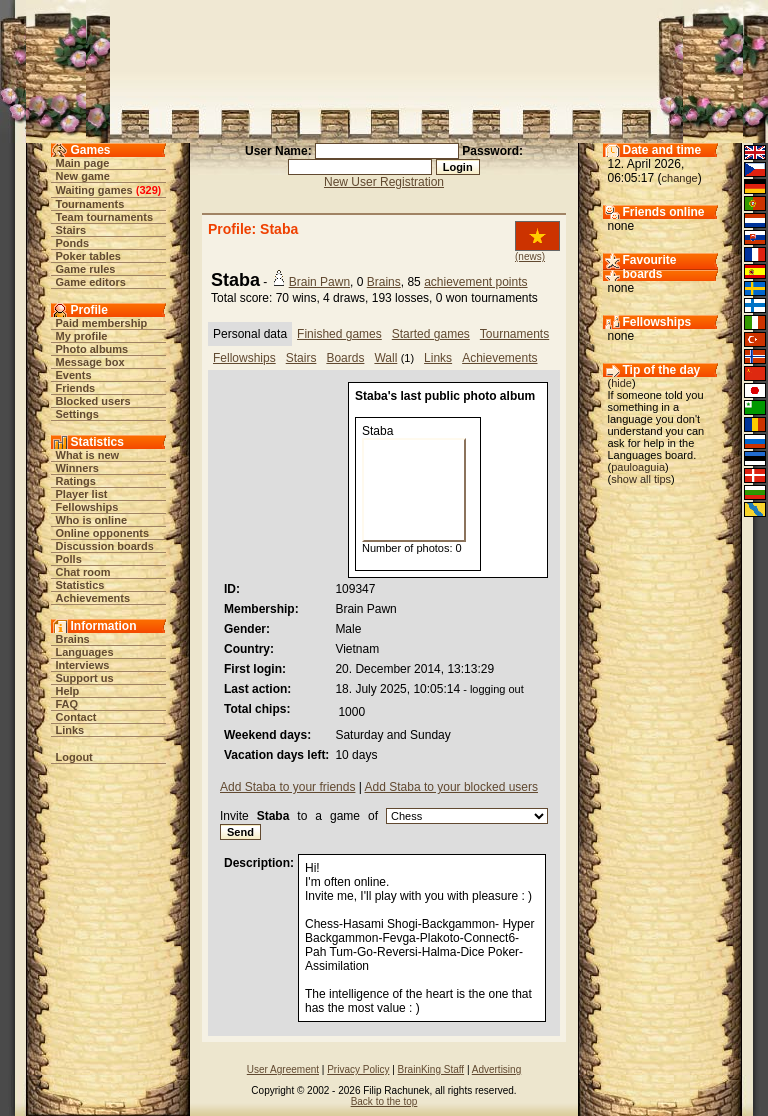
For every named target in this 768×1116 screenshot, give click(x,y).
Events (74, 375)
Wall (385, 358)
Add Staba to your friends (287, 787)
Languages (85, 652)
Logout (74, 757)
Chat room (83, 572)
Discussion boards (105, 546)
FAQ (67, 704)
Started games (431, 334)
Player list (82, 494)
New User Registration (384, 182)
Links (70, 730)
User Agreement (283, 1069)
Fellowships (87, 507)
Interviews (83, 665)
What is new (88, 455)
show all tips (641, 479)
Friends (76, 388)
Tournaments (90, 204)
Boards (345, 358)
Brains (73, 639)
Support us (85, 678)
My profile (82, 336)
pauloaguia (638, 467)
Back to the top (384, 1101)
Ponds (73, 243)
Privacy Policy (358, 1069)
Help (68, 691)
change (680, 178)
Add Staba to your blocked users (451, 787)
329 (148, 190)
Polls (69, 559)
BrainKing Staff (431, 1069)
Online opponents (103, 533)
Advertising (496, 1069)
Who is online (92, 520)
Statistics (80, 585)
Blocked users (93, 401)
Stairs (71, 230)
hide (621, 383)
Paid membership (102, 323)
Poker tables (88, 256)
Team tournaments (105, 217)
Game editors (91, 282)
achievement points (475, 282)
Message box (90, 362)
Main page (83, 163)
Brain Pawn (319, 282)
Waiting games (94, 190)
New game (83, 176)
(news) (530, 256)
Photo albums (92, 349)
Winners (77, 468)
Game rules (86, 269)
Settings (77, 414)
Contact (76, 717)
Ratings (76, 481)
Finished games (339, 334)
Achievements (93, 598)
